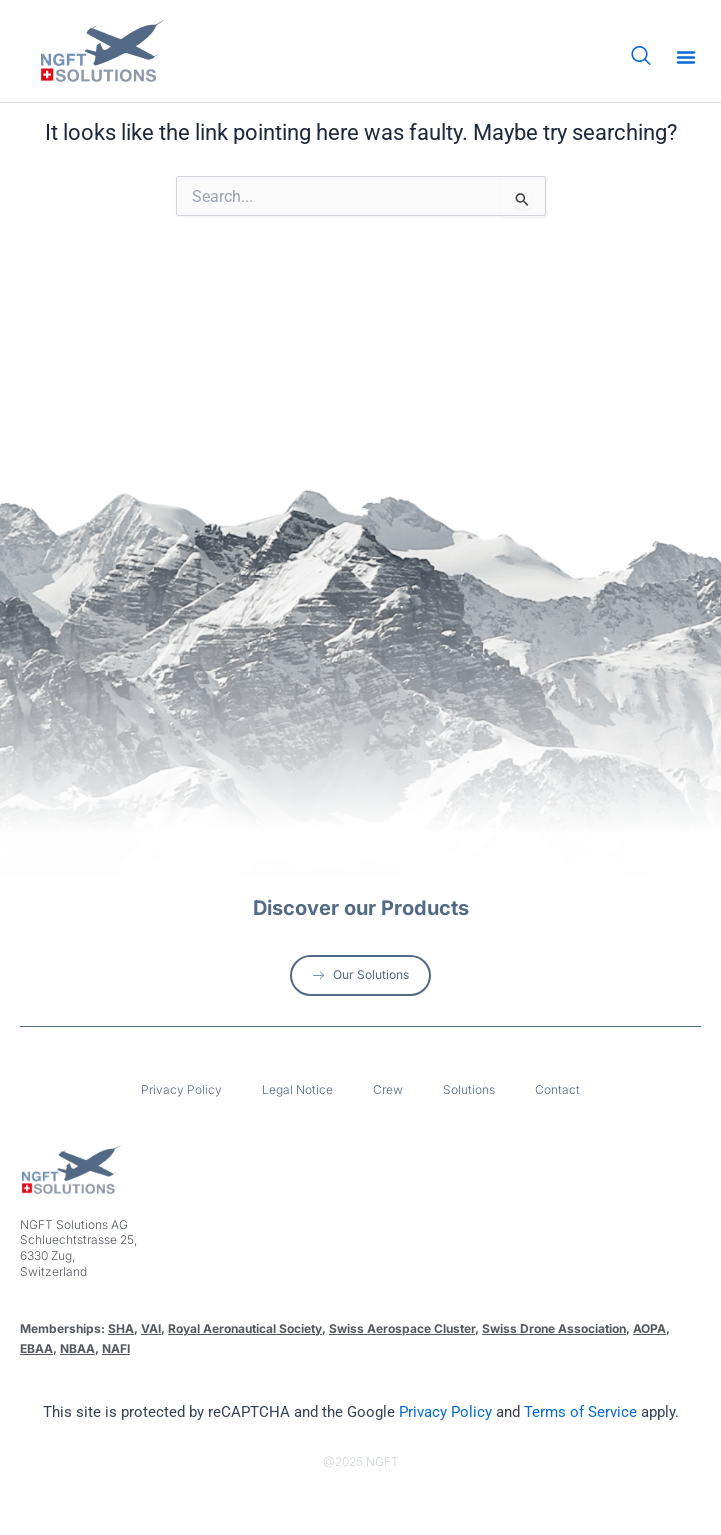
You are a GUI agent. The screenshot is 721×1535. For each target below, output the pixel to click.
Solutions (469, 1089)
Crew (388, 1089)
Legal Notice (297, 1089)
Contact (557, 1089)
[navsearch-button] (641, 57)
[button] (686, 57)
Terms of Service (580, 1412)
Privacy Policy (181, 1089)
